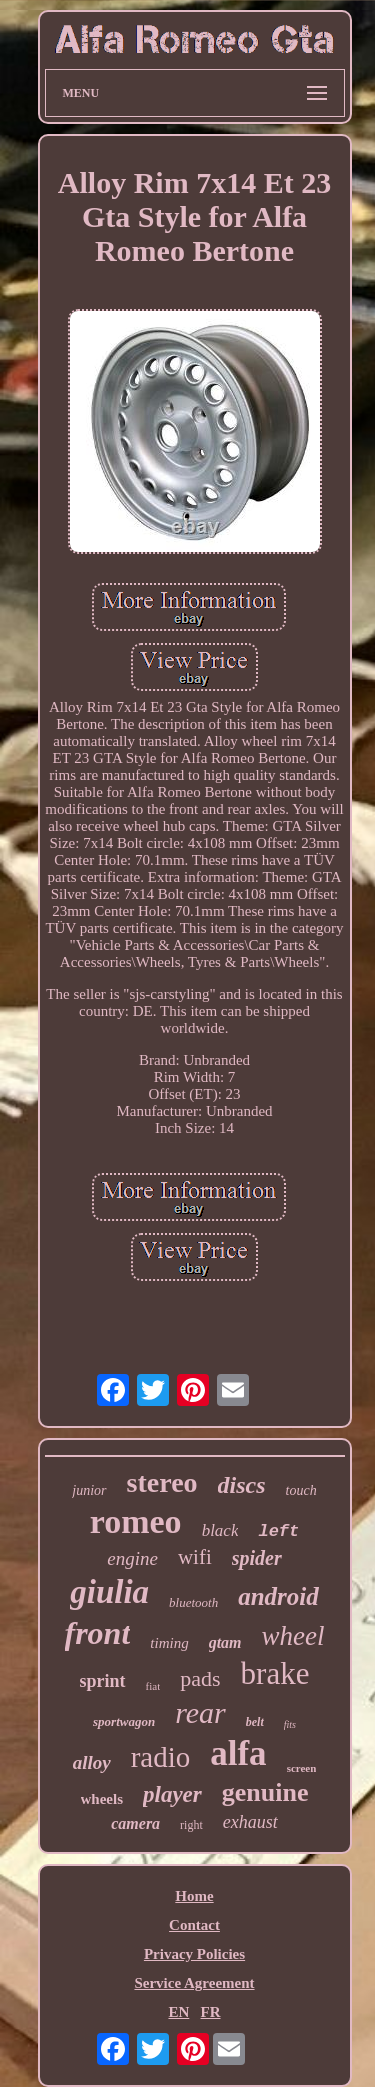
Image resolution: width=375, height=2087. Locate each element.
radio (161, 1757)
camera (135, 1823)
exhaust (250, 1822)
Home (194, 1896)
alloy (92, 1762)
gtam (225, 1642)
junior (89, 1490)
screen (302, 1768)
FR (211, 2012)
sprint (103, 1681)
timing (169, 1643)
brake (275, 1673)
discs (242, 1485)
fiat (153, 1686)
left (278, 1531)
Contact (194, 1925)
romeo (136, 1521)
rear (200, 1712)
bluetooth (193, 1602)
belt (255, 1722)
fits (290, 1724)
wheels (102, 1799)
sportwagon (124, 1721)
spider (257, 1558)
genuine (265, 1792)
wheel (293, 1636)
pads (200, 1678)
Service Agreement (194, 1983)
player (172, 1794)
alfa (238, 1753)
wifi (195, 1557)
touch (301, 1490)
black (220, 1530)
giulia (109, 1592)
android (278, 1596)
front (98, 1633)
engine (132, 1558)
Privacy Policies (194, 1954)
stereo (162, 1482)
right (191, 1825)
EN (178, 2012)
